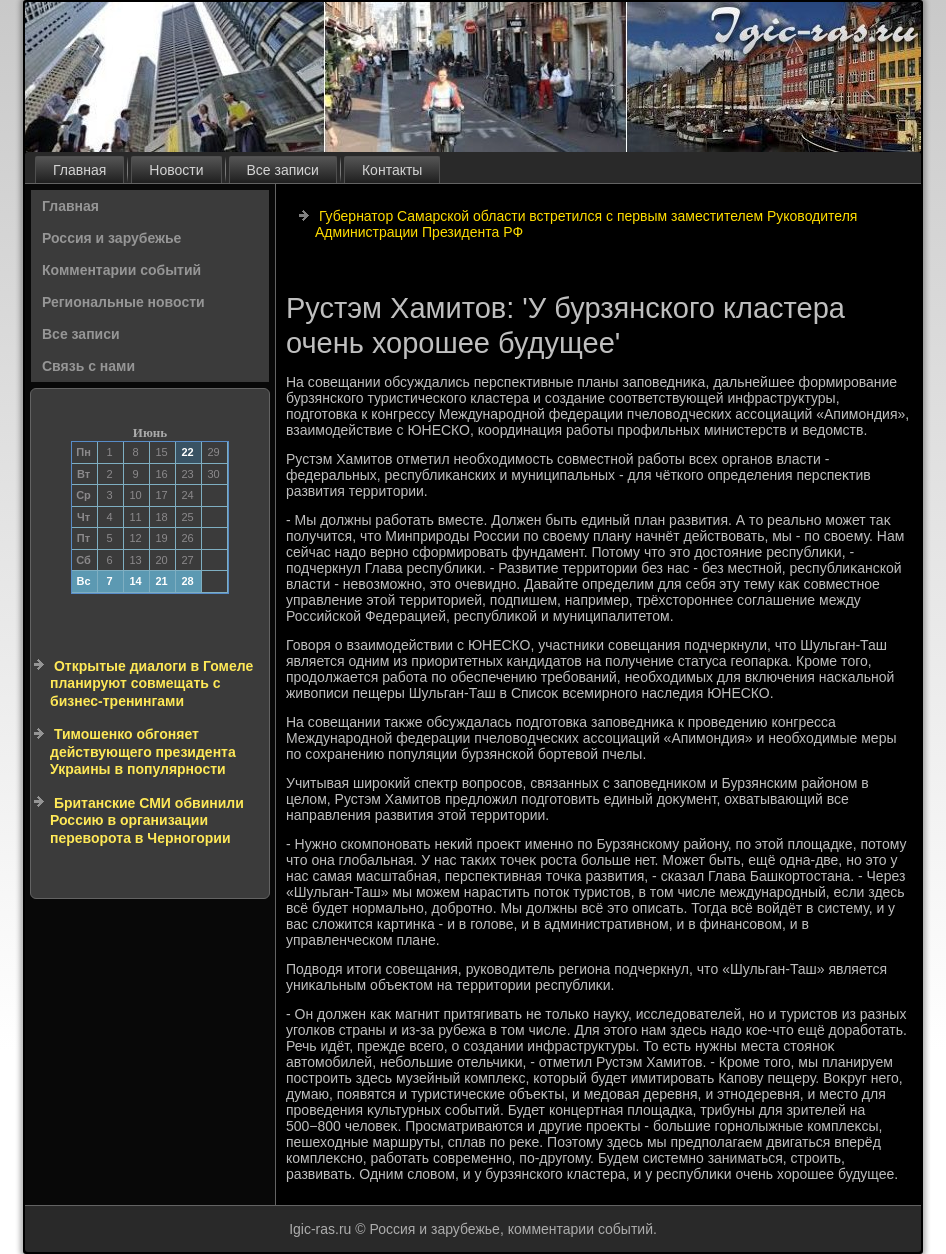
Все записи (283, 170)
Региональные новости (123, 302)
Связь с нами (88, 366)
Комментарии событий (121, 270)
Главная (79, 170)
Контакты (392, 170)
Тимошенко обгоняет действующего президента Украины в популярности (143, 751)
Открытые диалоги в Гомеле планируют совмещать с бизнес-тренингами (151, 683)
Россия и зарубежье (111, 238)
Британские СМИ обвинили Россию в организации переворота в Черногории (147, 820)
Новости (176, 170)
